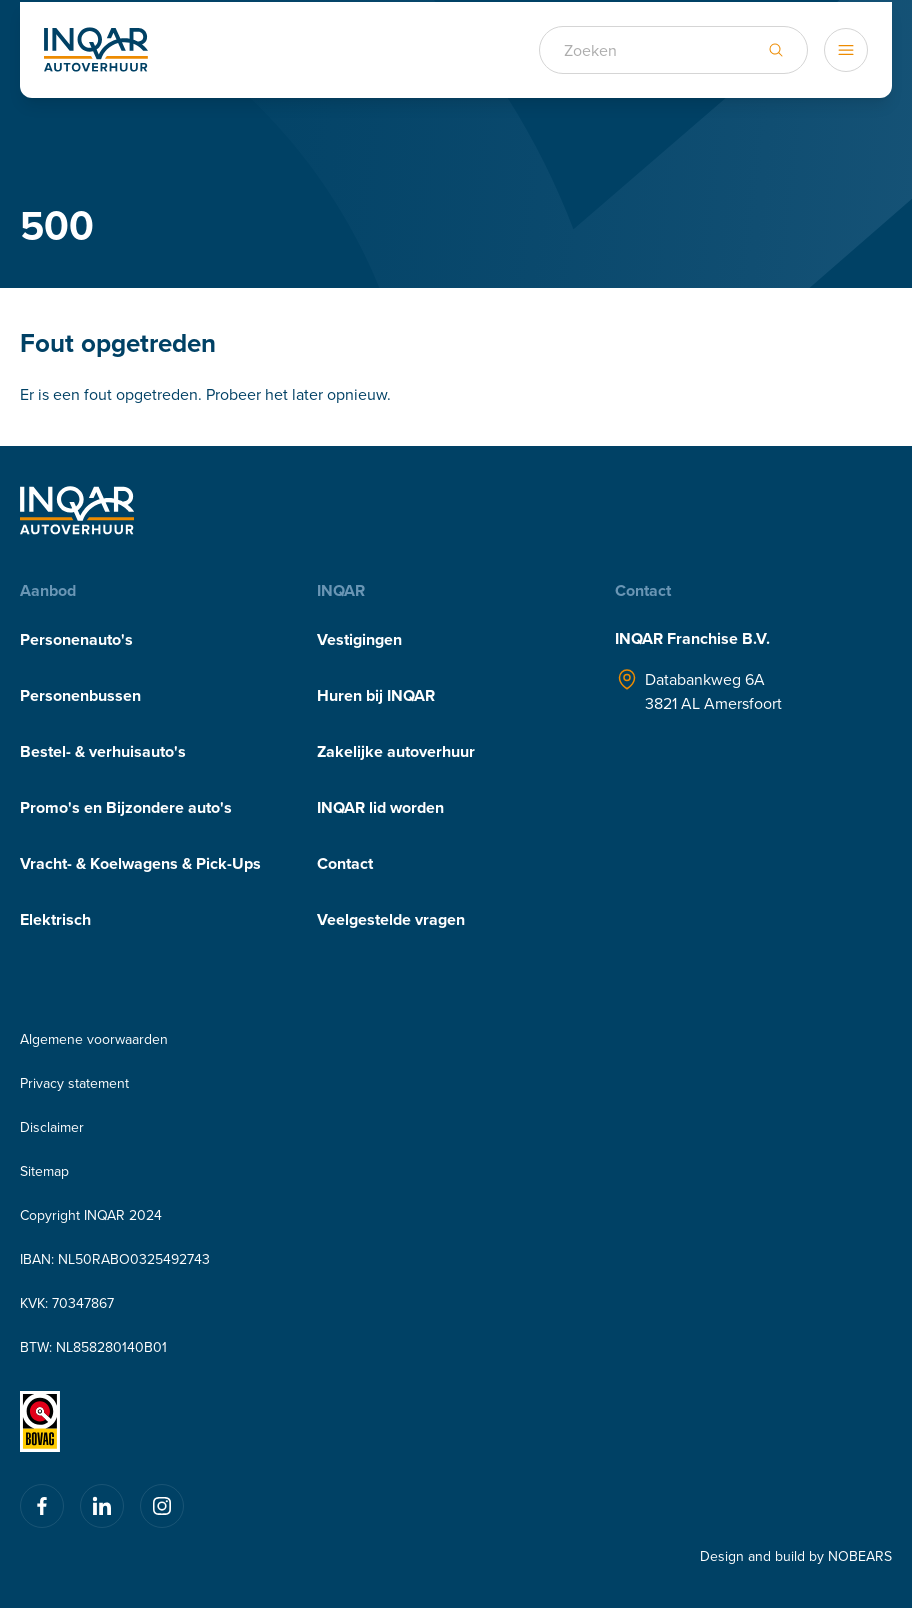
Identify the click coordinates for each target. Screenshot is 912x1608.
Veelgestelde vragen (391, 919)
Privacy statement (74, 1083)
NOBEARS (860, 1556)
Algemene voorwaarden (94, 1039)
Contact (345, 863)
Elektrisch (55, 919)
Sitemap (44, 1171)
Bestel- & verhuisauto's (103, 751)
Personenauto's (76, 639)
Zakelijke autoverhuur (396, 751)
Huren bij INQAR (376, 695)
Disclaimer (52, 1127)
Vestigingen (359, 639)
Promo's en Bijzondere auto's (126, 807)
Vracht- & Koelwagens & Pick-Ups (140, 863)
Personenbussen (80, 695)
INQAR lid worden (380, 807)
